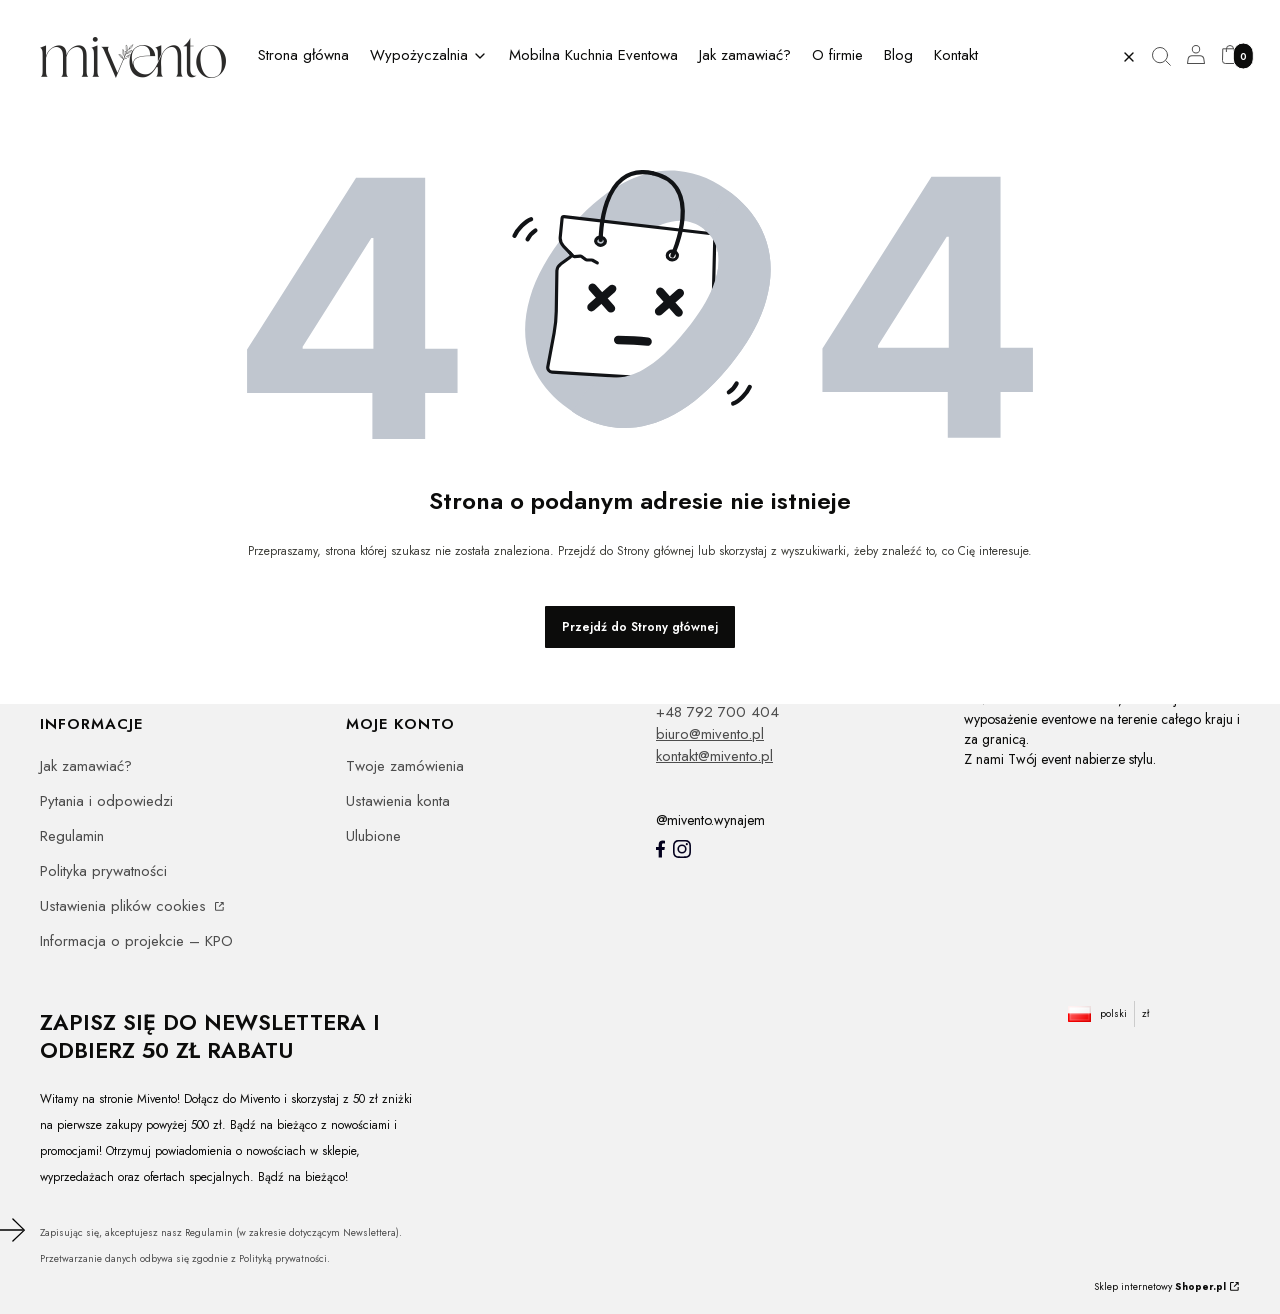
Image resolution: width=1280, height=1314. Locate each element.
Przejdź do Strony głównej (640, 627)
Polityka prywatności (103, 871)
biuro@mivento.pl (710, 734)
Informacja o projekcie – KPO (136, 941)
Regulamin (72, 836)
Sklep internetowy (1160, 1286)
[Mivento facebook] (660, 849)
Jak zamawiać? (86, 766)
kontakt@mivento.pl (714, 756)
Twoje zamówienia (405, 766)
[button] (1169, 57)
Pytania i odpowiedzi (106, 801)
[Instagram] (682, 849)
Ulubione (373, 836)
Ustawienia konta (398, 801)
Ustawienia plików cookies (125, 906)
